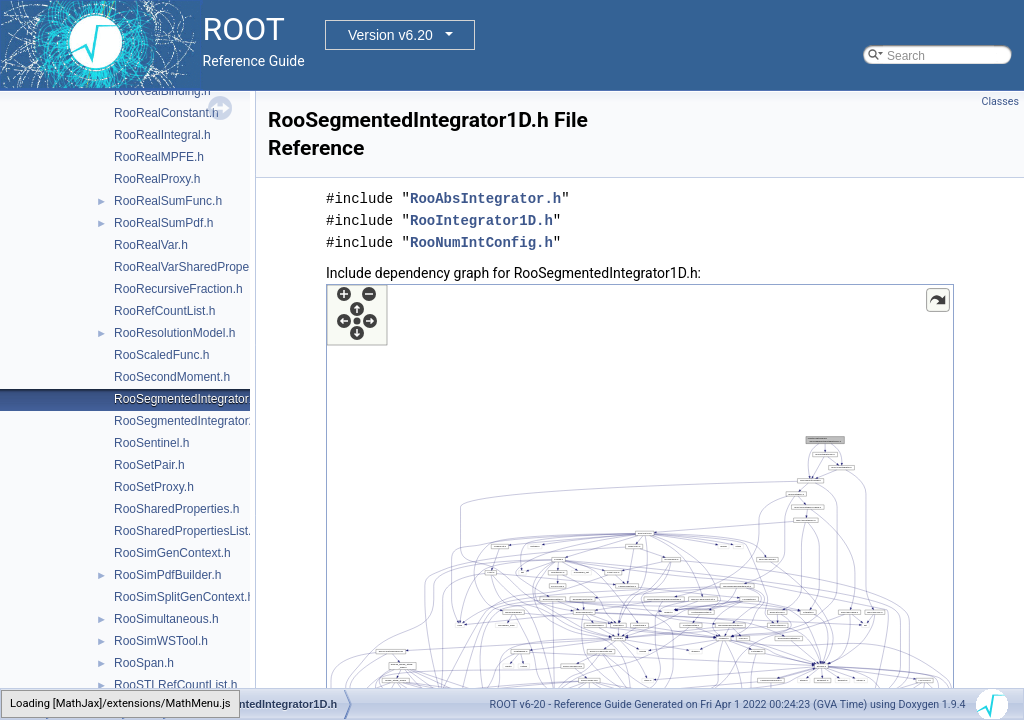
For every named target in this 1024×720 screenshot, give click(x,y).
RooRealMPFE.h (159, 157)
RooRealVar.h (151, 245)
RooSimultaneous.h (166, 619)
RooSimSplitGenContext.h (184, 597)
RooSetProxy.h (154, 487)
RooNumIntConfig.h (481, 242)
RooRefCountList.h (164, 311)
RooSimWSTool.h (161, 641)
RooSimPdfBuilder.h (167, 575)
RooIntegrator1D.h (481, 220)
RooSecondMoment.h (172, 377)
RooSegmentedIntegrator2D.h (194, 421)
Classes (1000, 101)
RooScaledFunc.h (161, 355)
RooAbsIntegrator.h (485, 198)
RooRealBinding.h (162, 91)
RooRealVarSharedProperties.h (198, 267)
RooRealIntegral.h (162, 135)
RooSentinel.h (151, 443)
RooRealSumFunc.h (168, 201)
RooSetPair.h (149, 465)
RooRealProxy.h (157, 179)
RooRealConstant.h (166, 113)
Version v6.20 (390, 35)
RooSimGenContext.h (172, 553)
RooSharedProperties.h (176, 509)
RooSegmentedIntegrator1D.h (194, 399)
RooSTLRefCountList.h (175, 685)
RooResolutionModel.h (174, 333)
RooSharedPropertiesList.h (186, 531)
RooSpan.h (144, 663)
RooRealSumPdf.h (163, 223)
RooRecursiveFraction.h (178, 289)
